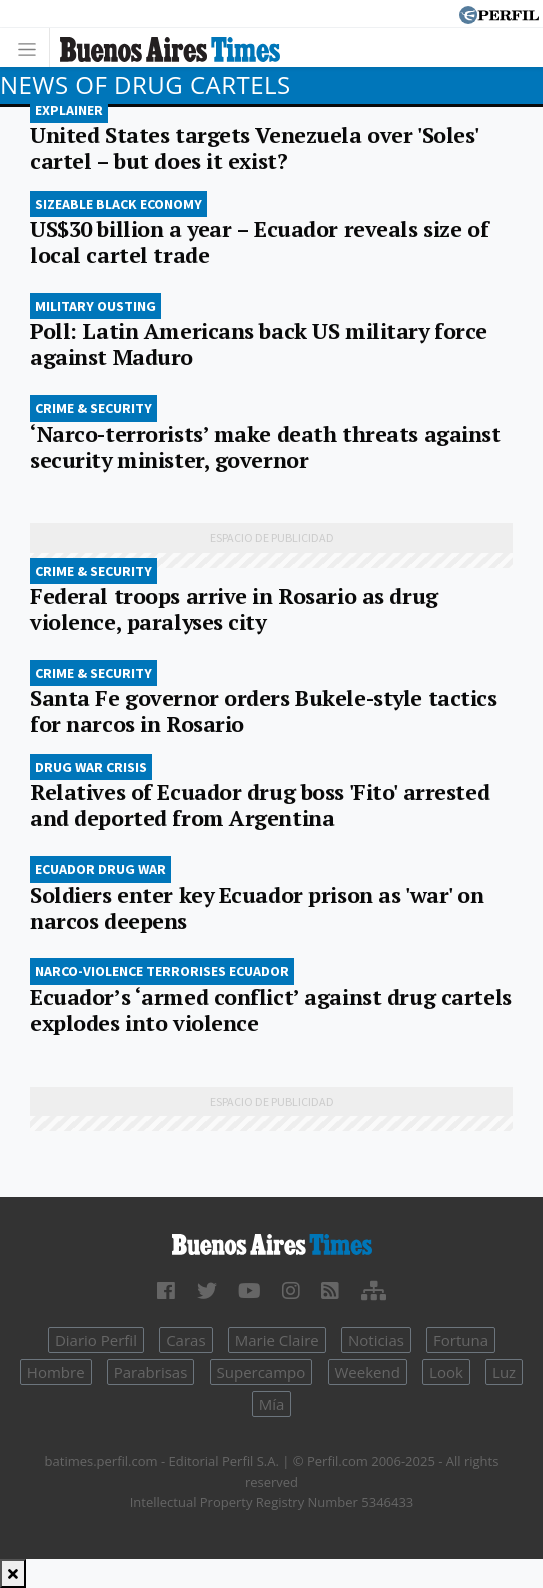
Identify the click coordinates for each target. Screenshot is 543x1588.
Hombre (56, 1372)
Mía (272, 1404)
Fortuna (460, 1340)
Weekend (367, 1372)
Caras (185, 1340)
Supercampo (261, 1372)
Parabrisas (151, 1372)
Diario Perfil (96, 1340)
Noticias (376, 1340)
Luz (504, 1372)
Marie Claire (277, 1340)
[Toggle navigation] (32, 47)
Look (446, 1372)
